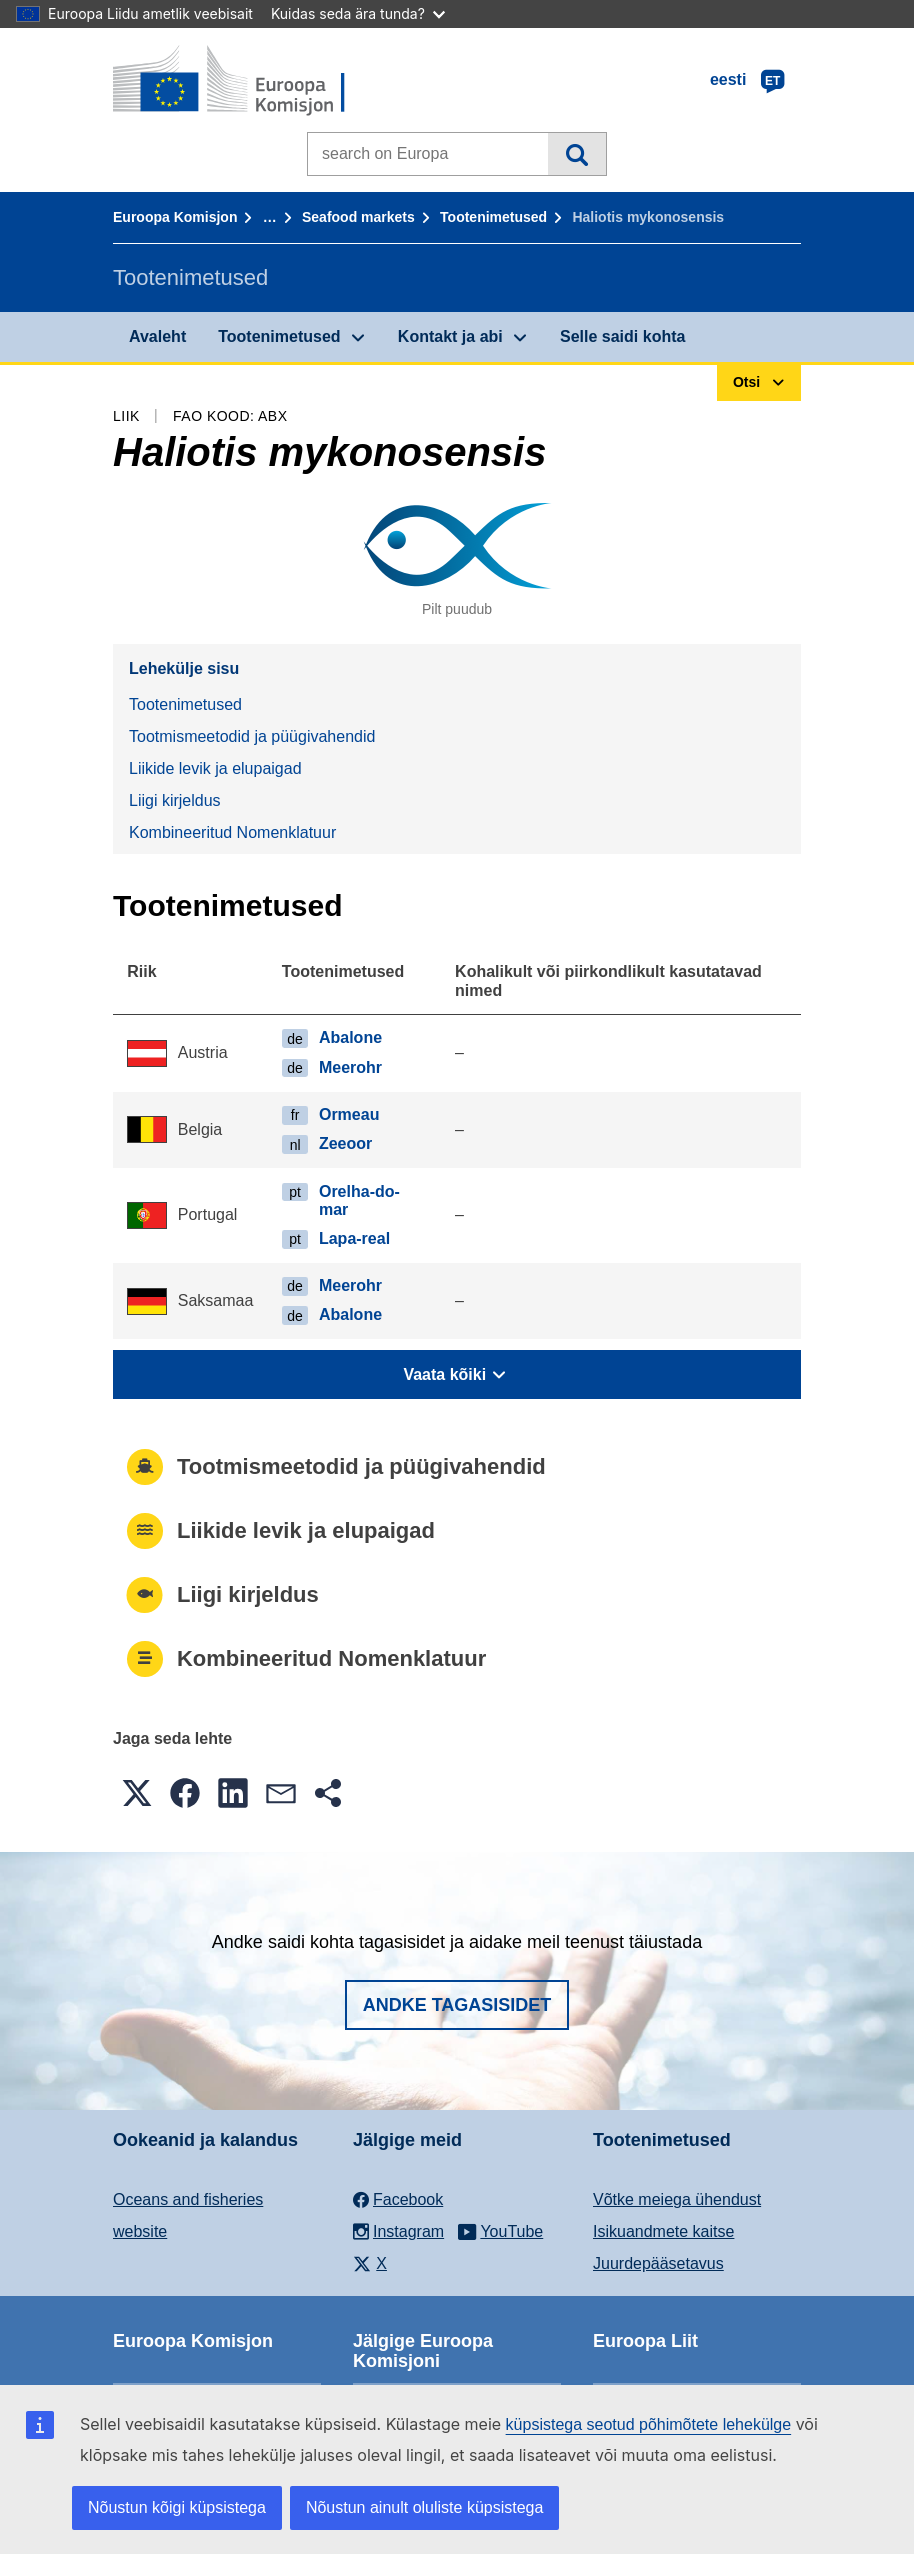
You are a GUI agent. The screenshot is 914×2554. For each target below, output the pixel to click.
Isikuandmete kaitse (663, 2231)
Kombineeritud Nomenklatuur (232, 832)
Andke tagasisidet (457, 2005)
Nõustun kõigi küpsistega (177, 2507)
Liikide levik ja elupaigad (215, 768)
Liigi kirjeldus (175, 800)
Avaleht (157, 336)
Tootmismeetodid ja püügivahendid (252, 736)
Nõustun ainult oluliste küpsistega (424, 2507)
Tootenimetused (493, 217)
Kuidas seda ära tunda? (358, 13)
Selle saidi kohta (622, 336)
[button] (137, 1793)
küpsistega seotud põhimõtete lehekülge (649, 2424)
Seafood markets (358, 217)
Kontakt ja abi (450, 336)
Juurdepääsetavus (658, 2263)
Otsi (576, 154)
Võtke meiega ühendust (677, 2199)
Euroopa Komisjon (175, 217)
